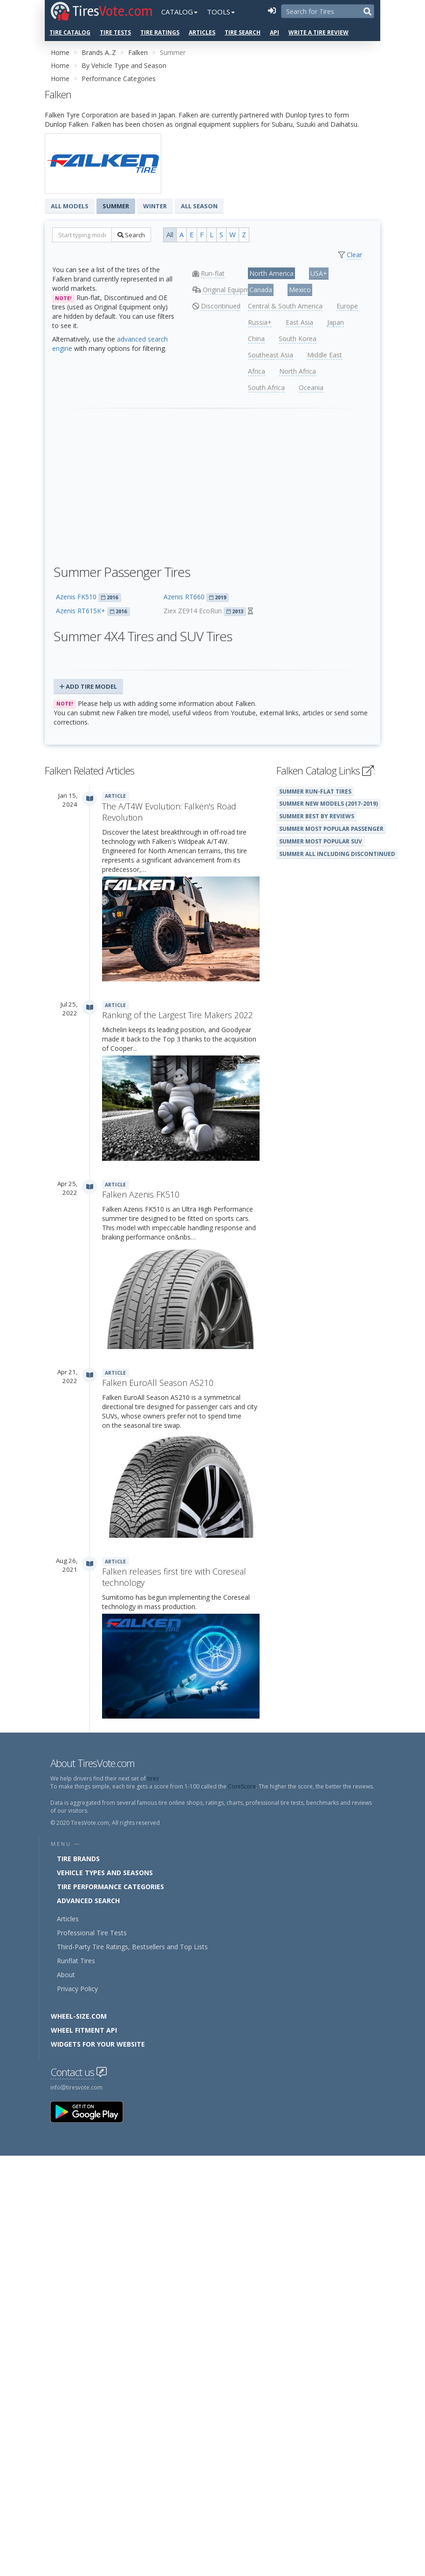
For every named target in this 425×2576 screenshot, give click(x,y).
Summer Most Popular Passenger (331, 828)
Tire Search (242, 32)
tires (153, 1778)
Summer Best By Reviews (316, 816)
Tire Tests (115, 32)
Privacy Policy (77, 1988)
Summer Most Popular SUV (320, 841)
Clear (354, 254)
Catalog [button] (179, 11)
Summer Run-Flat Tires (315, 791)
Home (60, 52)
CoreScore (242, 1786)
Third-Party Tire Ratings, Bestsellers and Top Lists (132, 1946)
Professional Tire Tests (92, 1932)
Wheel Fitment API (84, 2030)
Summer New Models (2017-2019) (328, 803)
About (66, 1974)
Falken (138, 52)
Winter (155, 206)
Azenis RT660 (184, 596)
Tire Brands (78, 1858)
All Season (199, 206)
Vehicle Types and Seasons (105, 1872)
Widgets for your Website (98, 2044)
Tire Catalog (69, 32)
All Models (70, 206)
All (169, 234)
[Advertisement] (212, 482)
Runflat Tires (76, 1960)
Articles (202, 32)
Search (131, 235)
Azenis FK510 (76, 596)
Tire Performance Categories (110, 1886)
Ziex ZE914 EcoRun (193, 610)
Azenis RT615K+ (80, 610)
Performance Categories (119, 78)
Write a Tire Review (318, 32)
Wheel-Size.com (79, 2016)
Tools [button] (221, 11)
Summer (116, 206)
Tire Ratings (159, 32)
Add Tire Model (88, 686)
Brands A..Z (99, 52)
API (274, 32)
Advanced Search (88, 1900)
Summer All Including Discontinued (337, 853)
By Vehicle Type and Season (124, 65)
